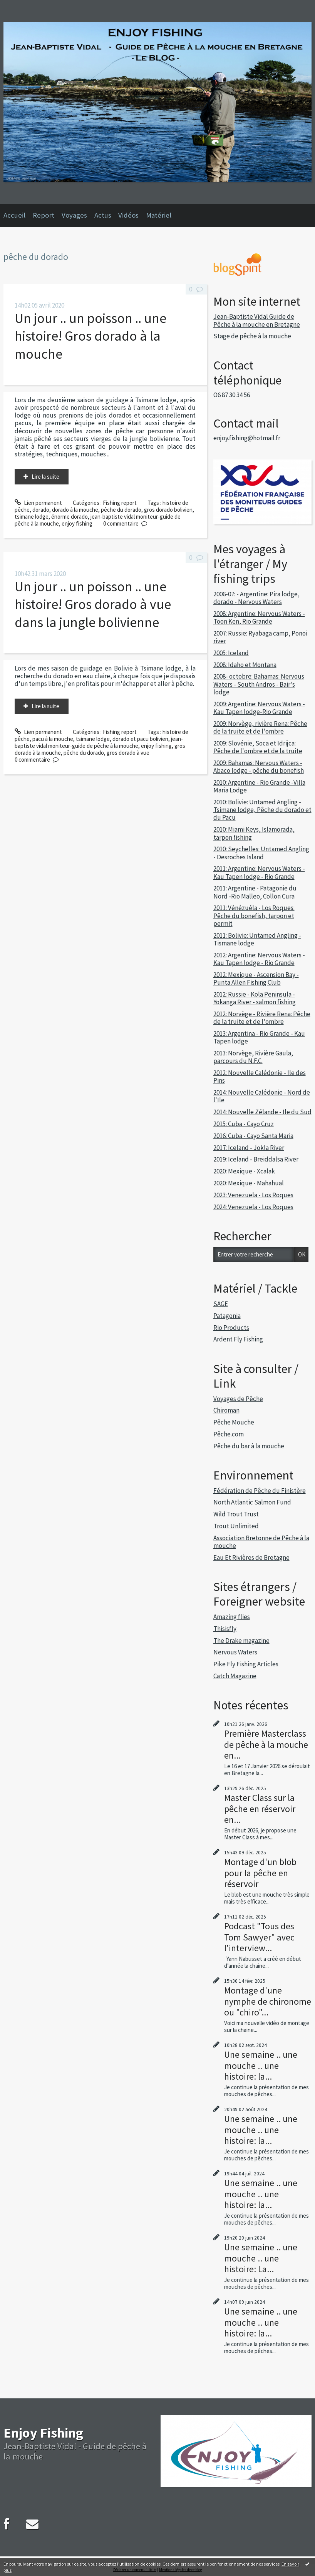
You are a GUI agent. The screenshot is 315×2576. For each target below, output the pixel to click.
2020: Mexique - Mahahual (248, 1183)
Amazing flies (231, 1616)
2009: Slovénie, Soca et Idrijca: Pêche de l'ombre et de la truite (257, 747)
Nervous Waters (235, 1652)
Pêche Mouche (233, 1422)
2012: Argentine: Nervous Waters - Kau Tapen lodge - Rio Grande (259, 959)
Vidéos (128, 215)
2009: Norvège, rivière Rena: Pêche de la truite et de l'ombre (260, 727)
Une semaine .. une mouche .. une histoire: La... (260, 2258)
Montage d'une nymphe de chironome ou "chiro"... (267, 2001)
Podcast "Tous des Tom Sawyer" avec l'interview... (259, 1936)
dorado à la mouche (75, 509)
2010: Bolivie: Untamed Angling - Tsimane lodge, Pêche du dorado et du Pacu (262, 810)
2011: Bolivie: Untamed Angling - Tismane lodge (257, 939)
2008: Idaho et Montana (244, 665)
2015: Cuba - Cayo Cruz (243, 1124)
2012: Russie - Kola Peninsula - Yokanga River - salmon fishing (254, 998)
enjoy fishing (77, 523)
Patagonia (227, 1315)
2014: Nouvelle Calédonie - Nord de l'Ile (261, 1096)
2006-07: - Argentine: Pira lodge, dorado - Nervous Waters (256, 598)
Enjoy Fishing (43, 2432)
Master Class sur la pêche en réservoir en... (259, 1808)
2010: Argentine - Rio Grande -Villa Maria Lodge (259, 786)
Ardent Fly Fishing (238, 1339)
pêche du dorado (121, 509)
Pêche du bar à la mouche (248, 1446)
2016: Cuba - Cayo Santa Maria (253, 1136)
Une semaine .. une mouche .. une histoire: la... (260, 2065)
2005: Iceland (231, 653)
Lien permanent (38, 502)
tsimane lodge (32, 516)
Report (43, 215)
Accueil (14, 215)
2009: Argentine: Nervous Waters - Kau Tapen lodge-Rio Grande (259, 708)
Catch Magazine (234, 1676)
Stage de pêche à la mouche (252, 336)
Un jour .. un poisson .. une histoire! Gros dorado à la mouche (90, 336)
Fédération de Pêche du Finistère (259, 1490)
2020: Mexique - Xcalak (244, 1171)
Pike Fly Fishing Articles (245, 1664)
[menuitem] (18, 215)
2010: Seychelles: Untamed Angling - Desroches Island (261, 853)
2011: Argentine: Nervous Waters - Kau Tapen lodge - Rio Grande (259, 872)
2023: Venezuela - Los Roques (253, 1195)
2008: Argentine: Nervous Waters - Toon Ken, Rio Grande (259, 617)
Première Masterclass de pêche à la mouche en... (266, 1744)
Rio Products (231, 1327)
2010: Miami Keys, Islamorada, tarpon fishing (254, 833)
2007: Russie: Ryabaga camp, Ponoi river (260, 637)
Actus (102, 215)
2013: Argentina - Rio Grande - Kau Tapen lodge (259, 1037)
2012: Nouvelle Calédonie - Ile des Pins (259, 1076)
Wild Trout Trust (236, 1514)
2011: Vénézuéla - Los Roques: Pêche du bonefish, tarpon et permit (254, 916)
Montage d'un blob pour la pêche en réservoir (260, 1872)
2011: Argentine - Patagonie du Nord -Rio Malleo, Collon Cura (255, 892)
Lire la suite (45, 476)
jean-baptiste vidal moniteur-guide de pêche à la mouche (98, 520)
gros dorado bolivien (168, 509)
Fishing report (120, 502)
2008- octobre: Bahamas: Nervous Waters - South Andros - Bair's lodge (258, 684)
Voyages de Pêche (238, 1399)
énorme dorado (69, 516)
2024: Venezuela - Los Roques (253, 1207)
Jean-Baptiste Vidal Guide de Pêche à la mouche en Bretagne (256, 320)
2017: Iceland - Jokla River (248, 1147)
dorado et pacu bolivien (140, 738)
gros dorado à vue (128, 752)
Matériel (158, 215)
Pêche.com (228, 1434)
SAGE (220, 1304)
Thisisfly (224, 1628)
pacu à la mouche (52, 738)
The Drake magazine (241, 1640)
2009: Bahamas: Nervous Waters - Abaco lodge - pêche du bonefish (258, 767)
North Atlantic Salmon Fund (252, 1502)
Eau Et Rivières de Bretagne (251, 1557)
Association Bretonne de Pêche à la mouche (261, 1542)
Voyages (74, 215)
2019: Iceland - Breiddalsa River (255, 1159)
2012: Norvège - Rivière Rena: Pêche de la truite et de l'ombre (261, 1018)
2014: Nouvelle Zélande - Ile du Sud (262, 1112)
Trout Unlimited (236, 1526)
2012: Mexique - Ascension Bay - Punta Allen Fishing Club (256, 978)
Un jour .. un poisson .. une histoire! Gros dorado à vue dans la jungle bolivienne (93, 604)
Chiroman (226, 1410)
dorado (40, 509)
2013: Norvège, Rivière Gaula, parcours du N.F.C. (253, 1057)
